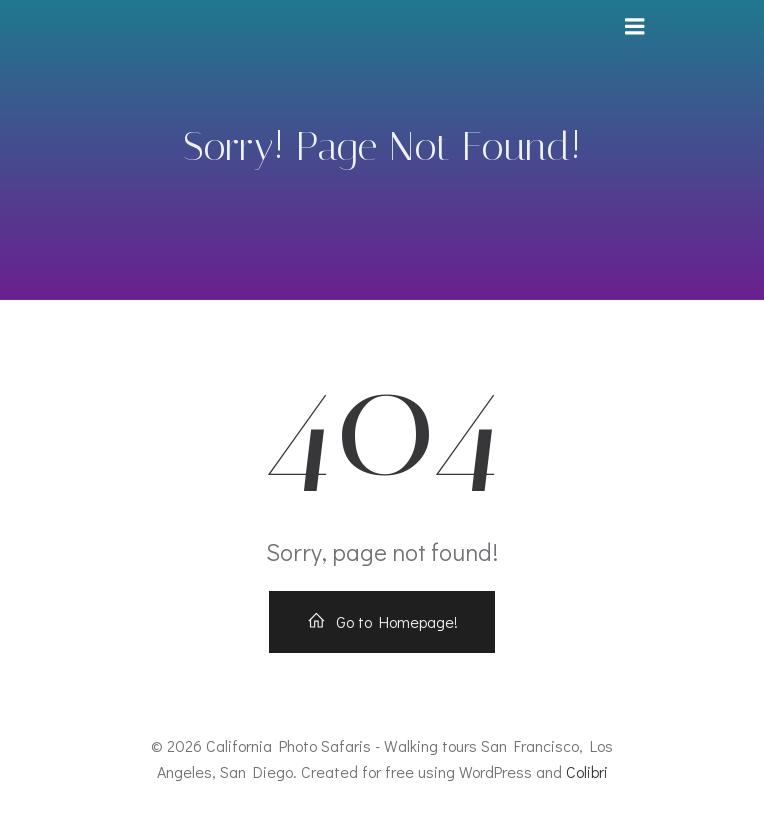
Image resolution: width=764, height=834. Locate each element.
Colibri (587, 771)
